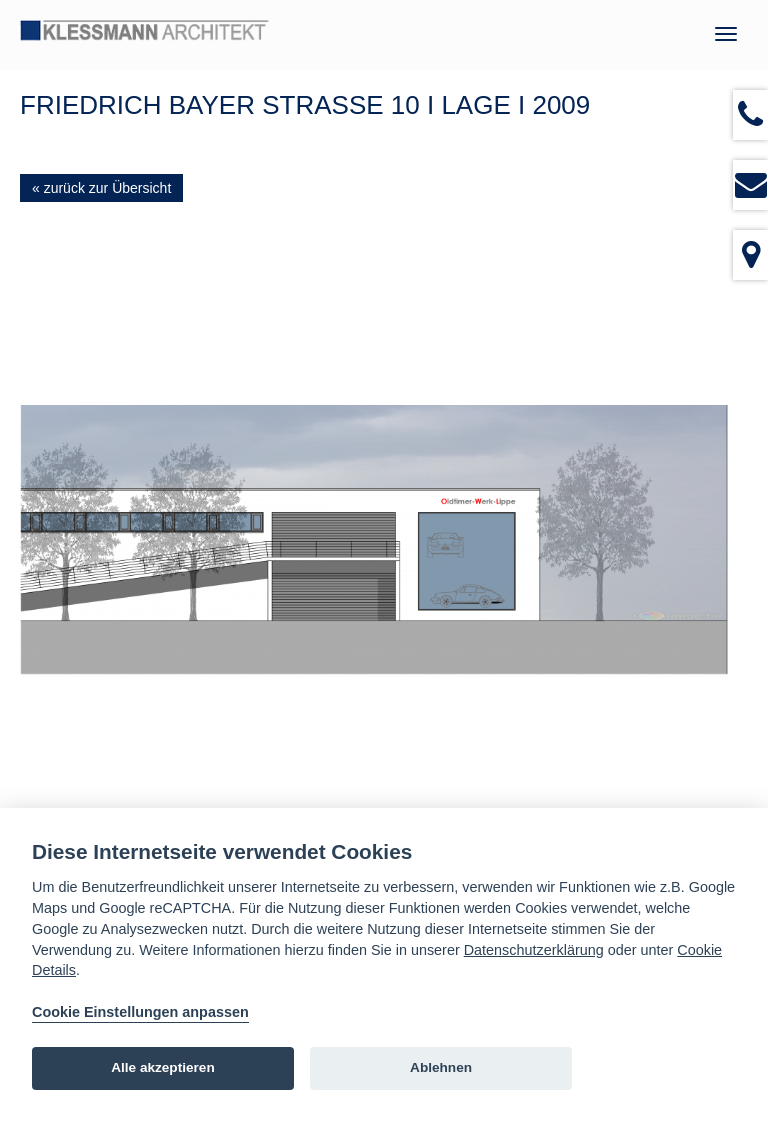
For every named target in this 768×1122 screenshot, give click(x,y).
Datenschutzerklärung (534, 950)
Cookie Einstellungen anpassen (140, 1012)
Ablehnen (441, 1067)
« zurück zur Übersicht (101, 188)
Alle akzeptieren (163, 1067)
